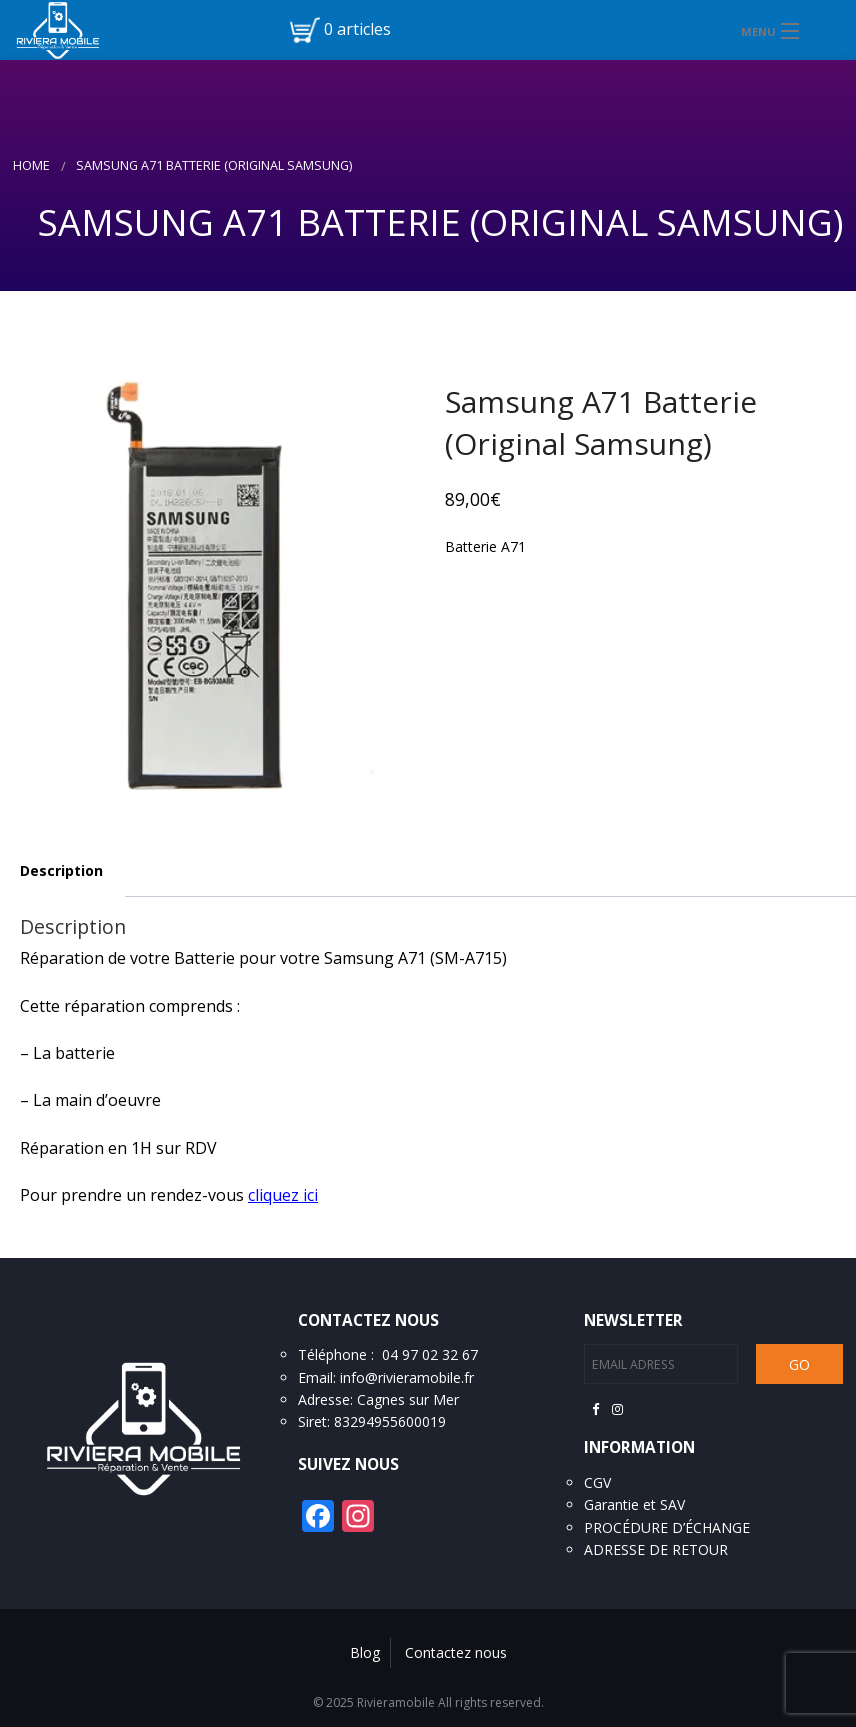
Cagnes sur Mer (408, 1399)
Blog (365, 1652)
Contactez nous (456, 1652)
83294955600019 (390, 1421)
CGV (597, 1482)
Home (31, 165)
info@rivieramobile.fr (407, 1377)
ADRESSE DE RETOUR (656, 1549)
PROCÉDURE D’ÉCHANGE (667, 1527)
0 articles (357, 29)
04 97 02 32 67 (430, 1354)
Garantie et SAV (634, 1504)
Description (61, 870)
